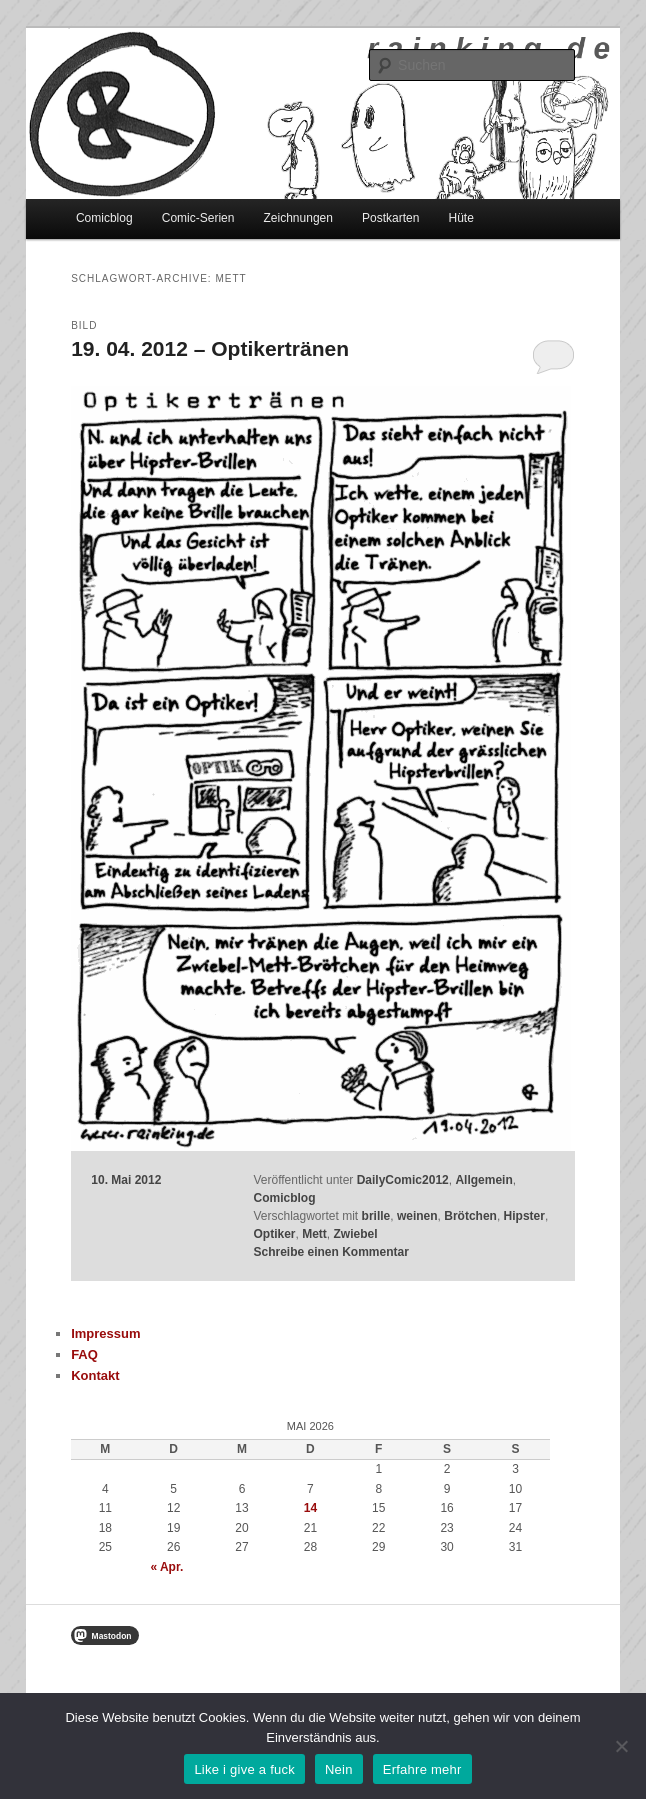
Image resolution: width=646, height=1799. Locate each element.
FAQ (84, 1354)
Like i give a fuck (244, 1769)
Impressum (105, 1333)
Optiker (274, 1234)
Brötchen (470, 1216)
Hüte (460, 218)
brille (376, 1216)
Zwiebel (356, 1234)
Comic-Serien (198, 218)
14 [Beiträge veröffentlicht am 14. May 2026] (310, 1508)
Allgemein (483, 1180)
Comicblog (104, 218)
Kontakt (95, 1375)
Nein (339, 1769)
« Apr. (166, 1567)
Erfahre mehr (422, 1769)
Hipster (524, 1216)
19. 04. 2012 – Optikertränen (210, 348)
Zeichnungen (298, 218)
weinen (417, 1216)
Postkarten (390, 218)
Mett (314, 1234)
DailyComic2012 (403, 1180)
